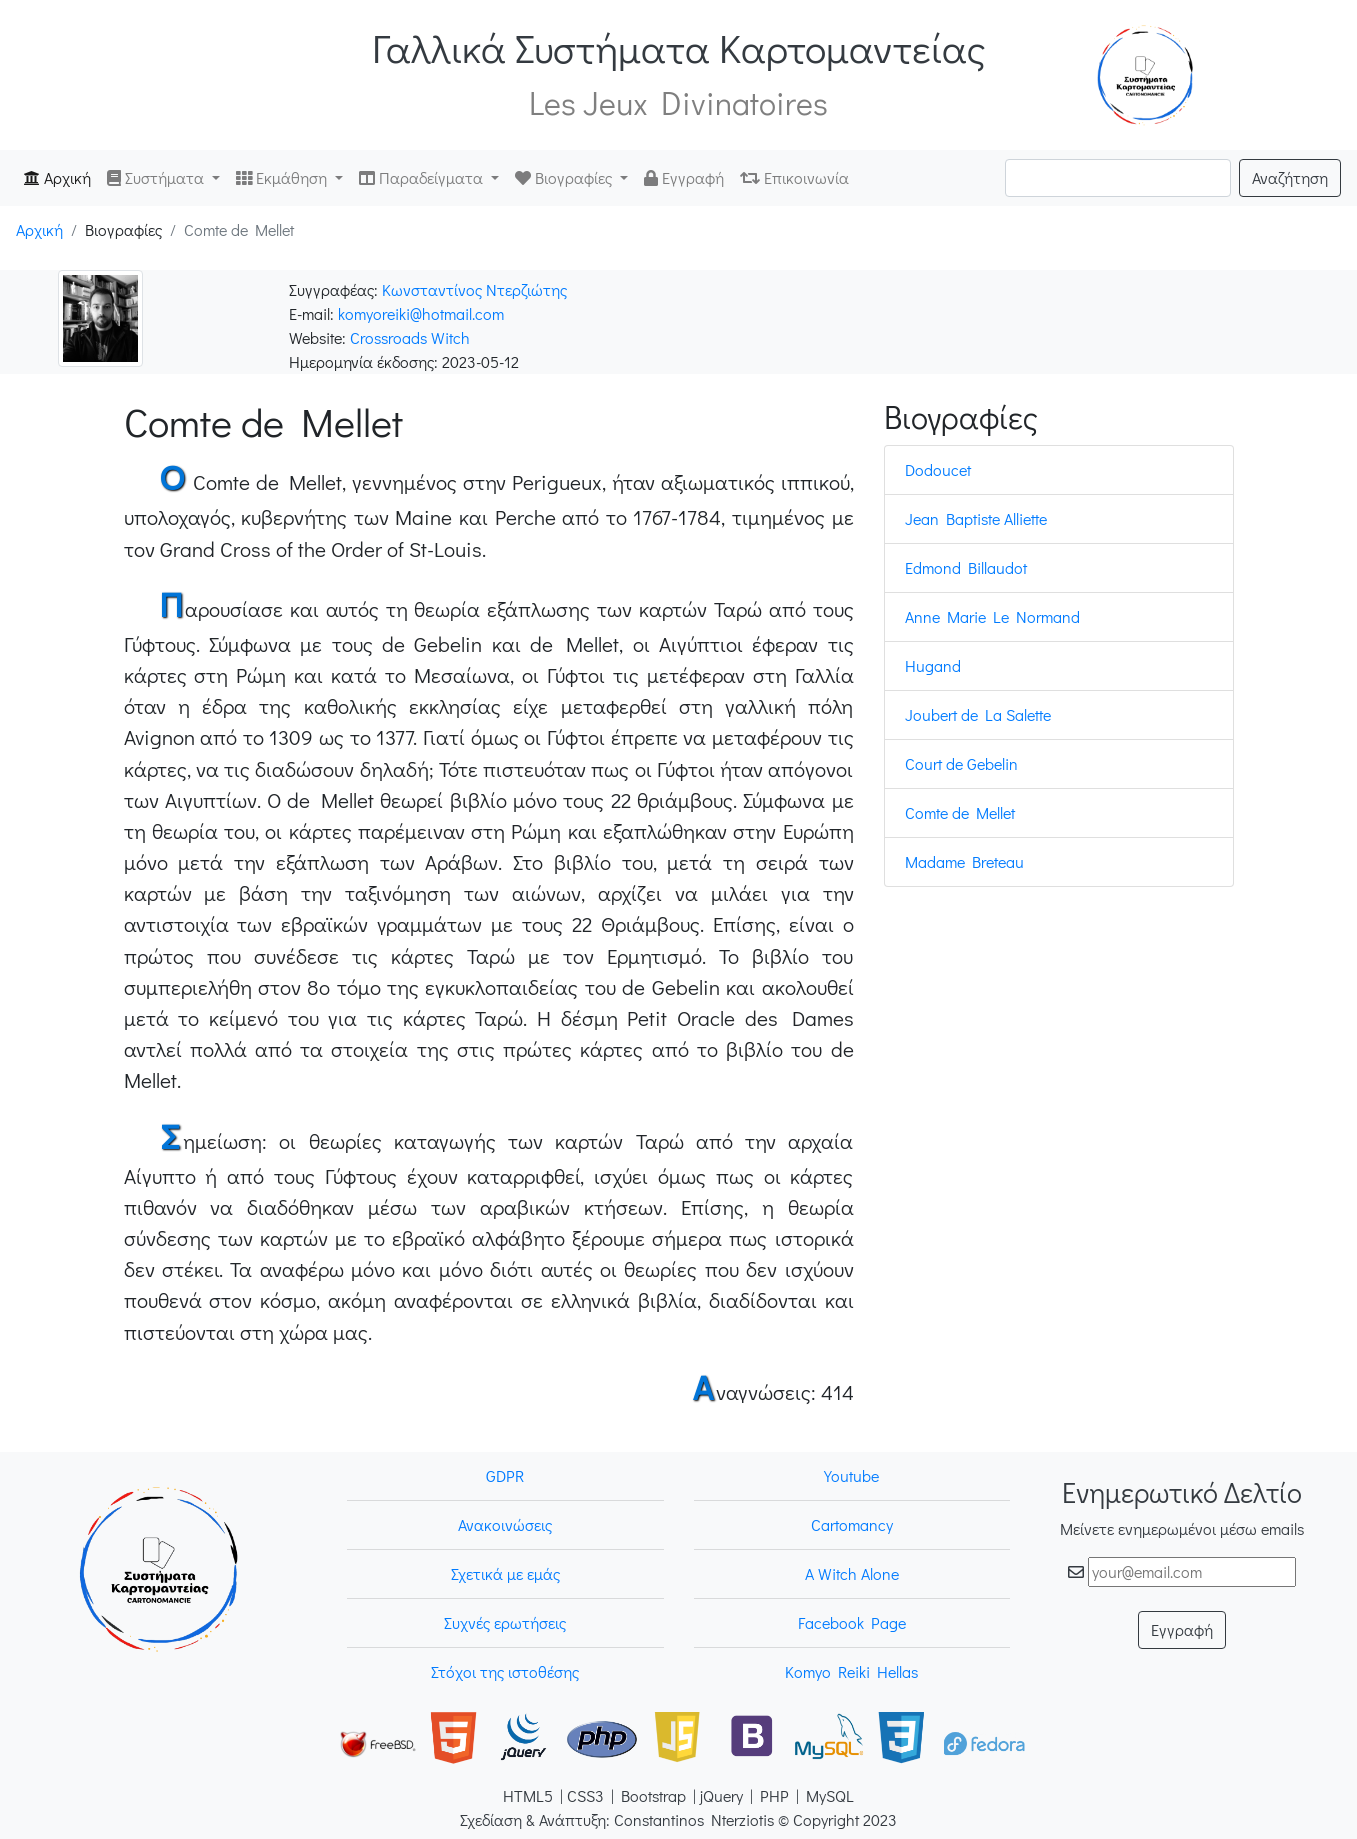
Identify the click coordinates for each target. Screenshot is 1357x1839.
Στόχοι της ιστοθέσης (505, 1671)
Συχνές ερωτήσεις (505, 1622)
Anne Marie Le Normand (992, 616)
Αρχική (61, 176)
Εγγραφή (684, 177)
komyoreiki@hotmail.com (421, 313)
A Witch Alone (852, 1573)
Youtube (851, 1475)
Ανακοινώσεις (505, 1524)
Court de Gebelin (961, 763)
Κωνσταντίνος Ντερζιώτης (474, 289)
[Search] (1118, 178)
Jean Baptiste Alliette (976, 518)
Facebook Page (852, 1622)
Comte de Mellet (960, 812)
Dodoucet (938, 469)
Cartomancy (852, 1524)
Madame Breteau (964, 861)
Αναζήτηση (1290, 177)
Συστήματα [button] (157, 177)
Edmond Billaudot (966, 567)
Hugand (933, 665)
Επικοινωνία (794, 177)
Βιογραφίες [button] (565, 177)
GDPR (505, 1475)
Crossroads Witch (410, 337)
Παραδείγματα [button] (423, 177)
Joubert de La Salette (978, 714)
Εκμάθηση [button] (283, 177)
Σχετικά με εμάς (505, 1573)
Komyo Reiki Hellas (851, 1671)
